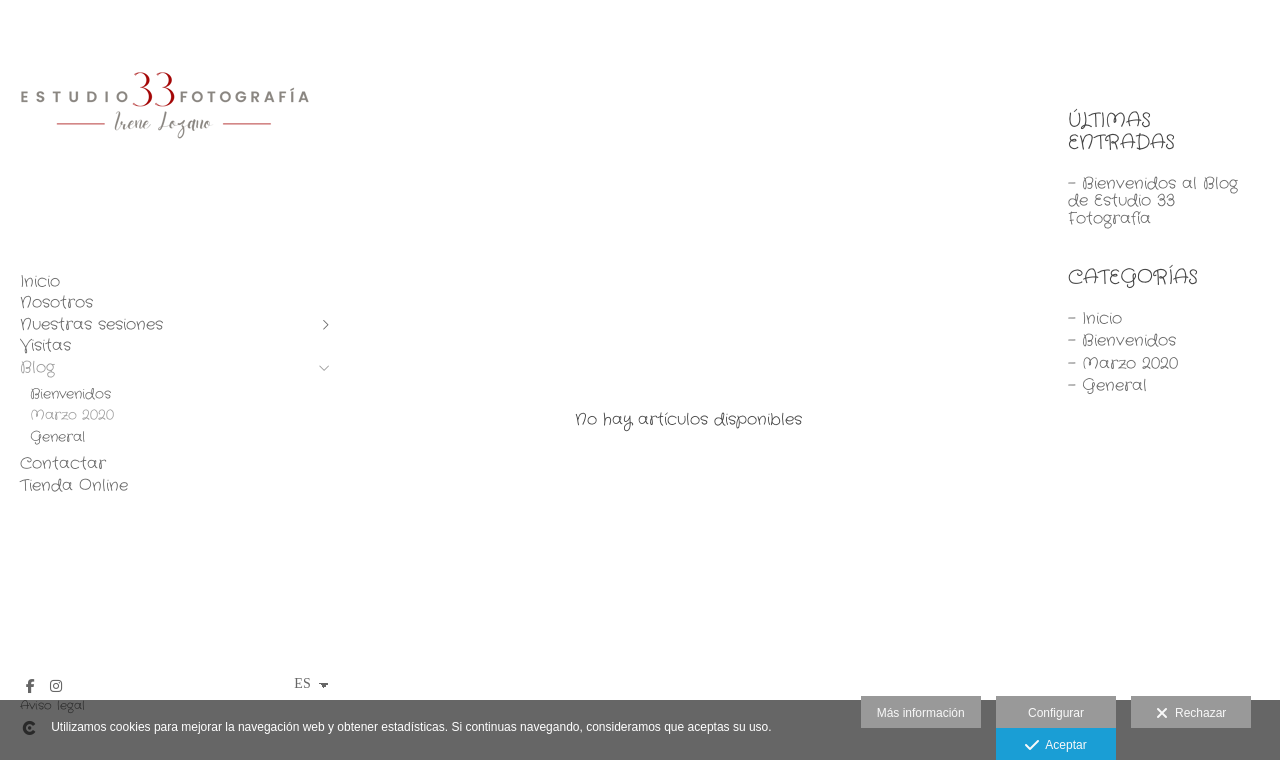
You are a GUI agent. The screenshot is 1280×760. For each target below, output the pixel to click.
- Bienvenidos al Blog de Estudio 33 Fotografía (1153, 201)
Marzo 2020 (72, 415)
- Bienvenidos (1122, 340)
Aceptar (1055, 746)
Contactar (63, 464)
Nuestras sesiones (91, 325)
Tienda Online (74, 486)
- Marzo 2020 (1123, 363)
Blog (37, 368)
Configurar (1056, 713)
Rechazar (1191, 714)
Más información (921, 713)
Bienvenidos (70, 394)
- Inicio (1095, 318)
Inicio (40, 282)
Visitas (45, 346)
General (57, 437)
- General (1107, 385)
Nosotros (56, 303)
